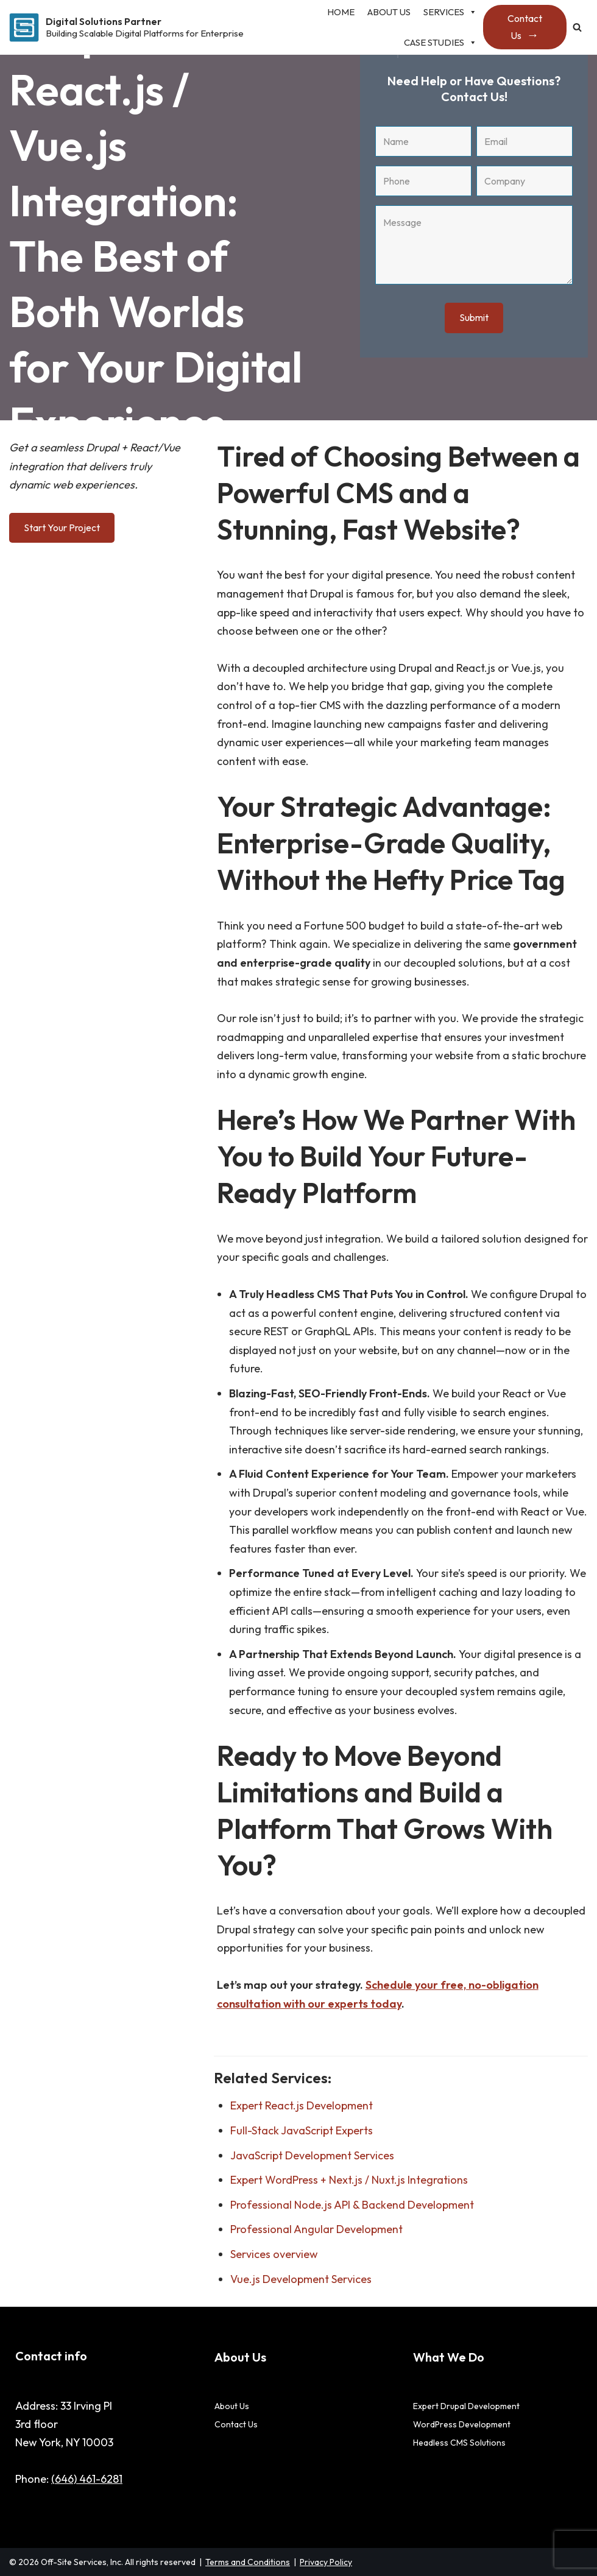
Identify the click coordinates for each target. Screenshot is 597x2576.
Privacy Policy (326, 2562)
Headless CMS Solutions (459, 2442)
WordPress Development (461, 2424)
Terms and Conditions (247, 2562)
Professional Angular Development (316, 2229)
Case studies (440, 42)
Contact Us (524, 26)
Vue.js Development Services (301, 2279)
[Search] (577, 27)
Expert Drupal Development (466, 2406)
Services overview (274, 2254)
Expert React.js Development (301, 2105)
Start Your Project (62, 527)
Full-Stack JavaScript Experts (301, 2130)
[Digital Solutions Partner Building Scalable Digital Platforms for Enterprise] (126, 27)
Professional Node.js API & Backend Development (352, 2205)
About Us (231, 2406)
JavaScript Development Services (312, 2155)
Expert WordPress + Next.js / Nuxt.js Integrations (349, 2180)
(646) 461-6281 (86, 2479)
